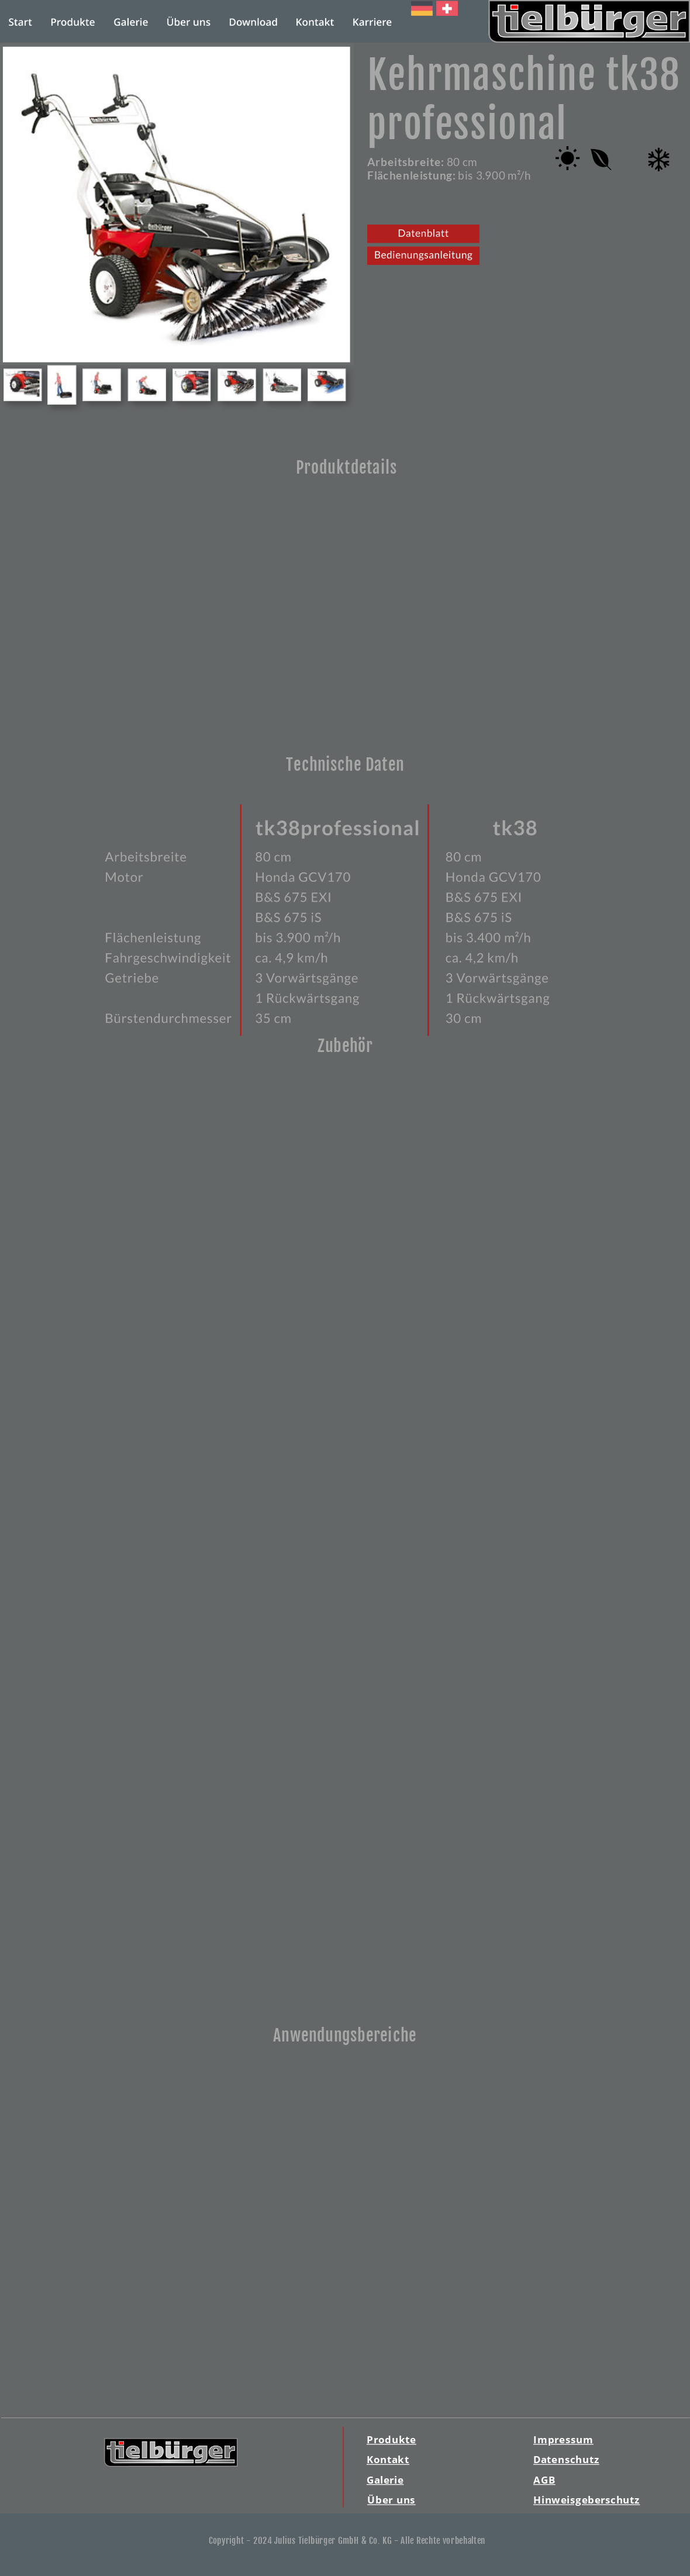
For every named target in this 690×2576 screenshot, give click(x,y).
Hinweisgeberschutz (586, 2499)
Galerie (385, 2479)
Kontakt (388, 2459)
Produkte (391, 2439)
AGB (544, 2479)
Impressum (563, 2439)
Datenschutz (566, 2459)
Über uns (391, 2499)
